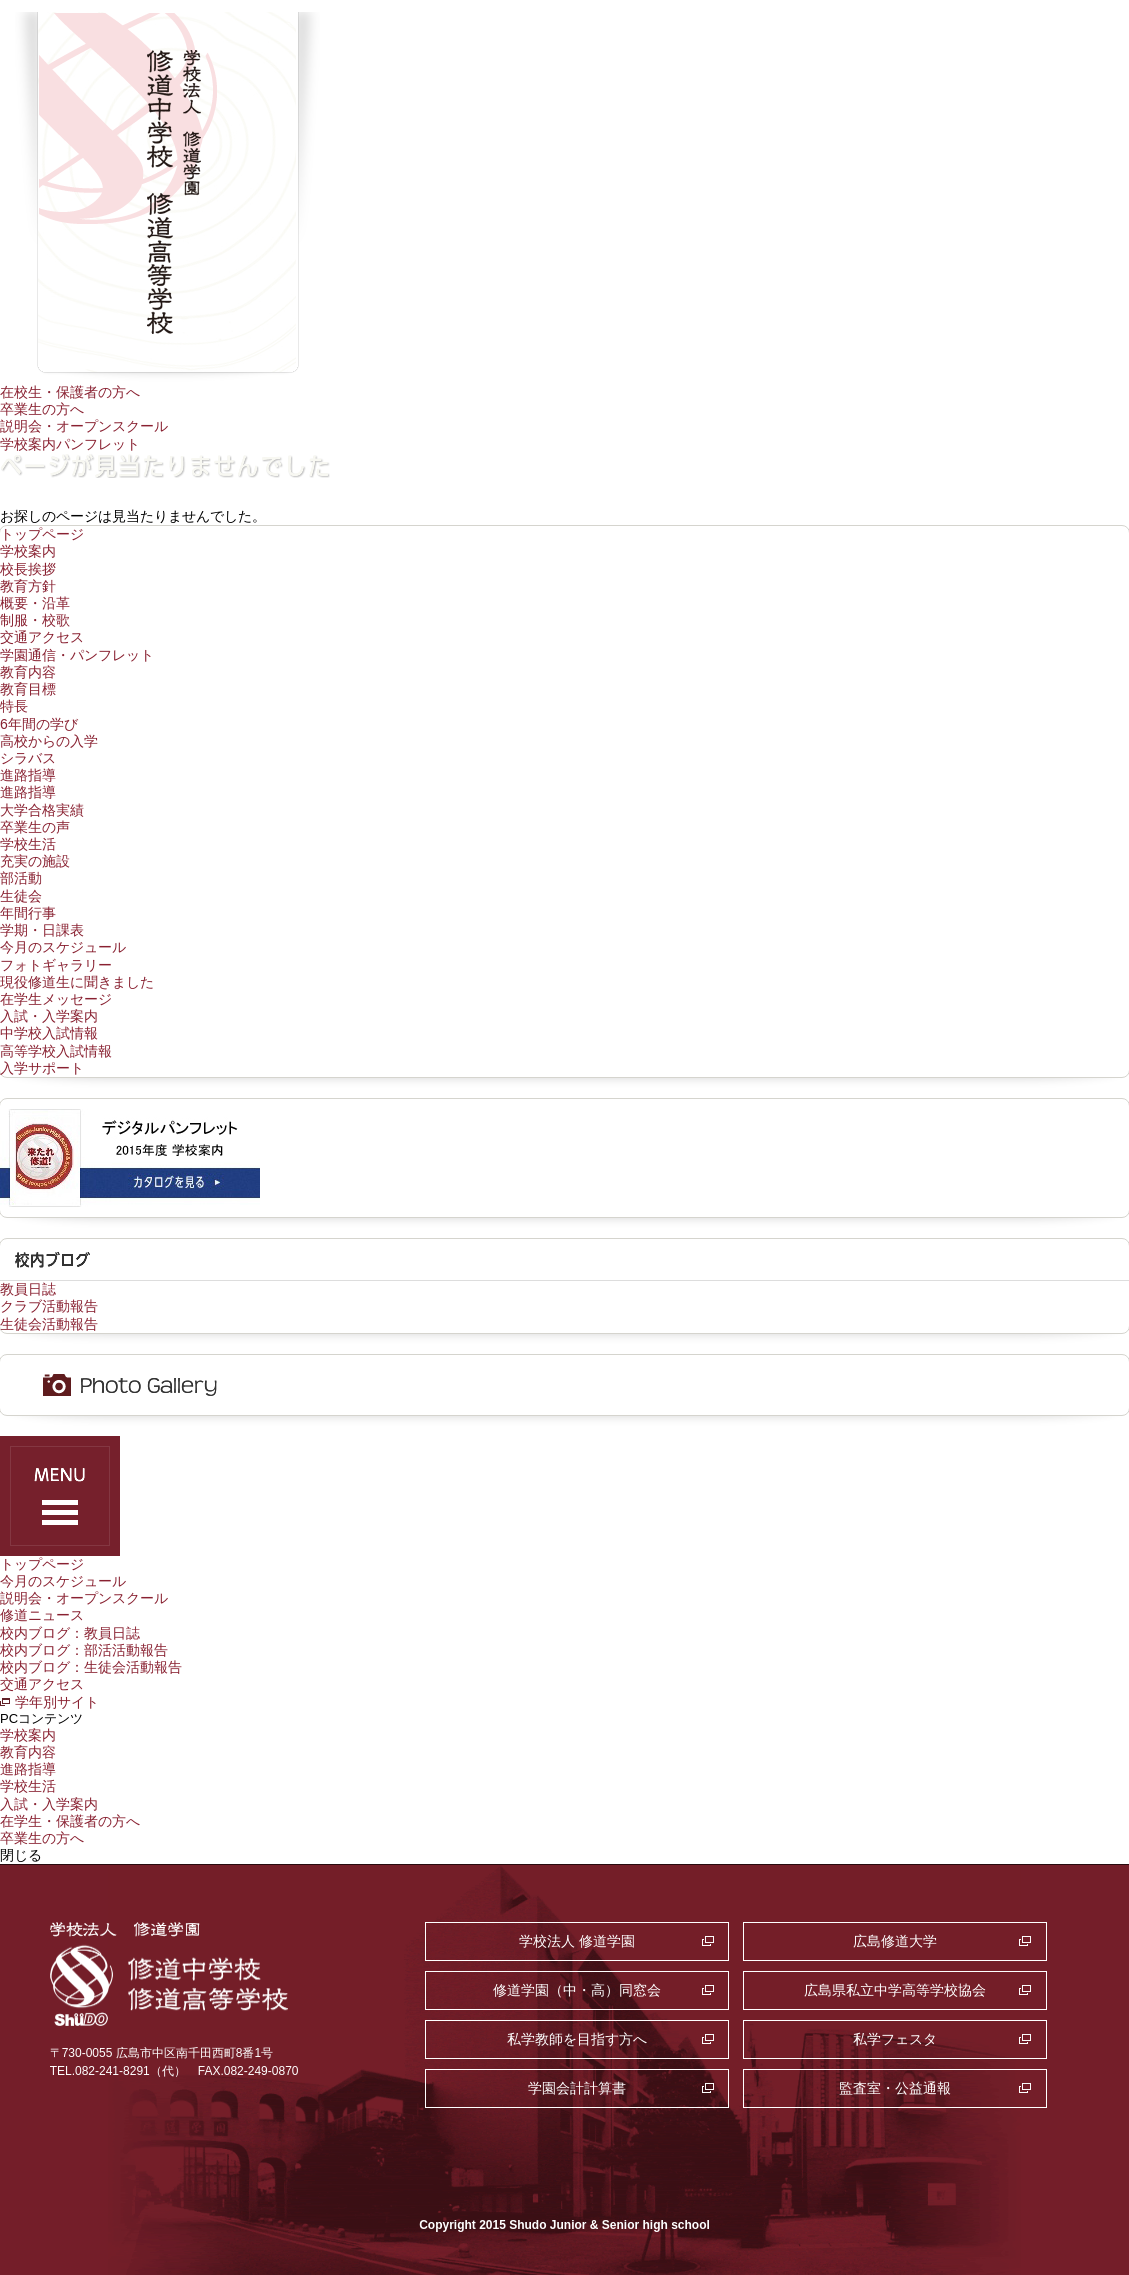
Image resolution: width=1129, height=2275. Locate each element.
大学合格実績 (42, 810)
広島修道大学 (895, 1941)
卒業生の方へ (42, 409)
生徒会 (21, 896)
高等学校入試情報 (56, 1051)
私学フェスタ (895, 2039)
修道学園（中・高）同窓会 (577, 1990)
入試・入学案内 (49, 1016)
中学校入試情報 (49, 1033)
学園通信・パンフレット (77, 655)
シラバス (28, 758)
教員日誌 (28, 1289)
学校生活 (28, 844)
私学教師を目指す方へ (577, 2039)
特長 (14, 706)
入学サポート (42, 1068)
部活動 (21, 878)
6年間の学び (39, 724)
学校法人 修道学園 (577, 1941)
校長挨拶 (28, 569)
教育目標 (28, 689)
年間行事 (28, 913)
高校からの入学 (49, 741)
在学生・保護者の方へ (70, 1821)
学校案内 (28, 551)
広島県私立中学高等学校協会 (895, 1990)
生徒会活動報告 (49, 1324)
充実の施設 (35, 861)
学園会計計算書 (577, 2088)
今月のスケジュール (63, 947)
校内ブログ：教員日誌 (70, 1633)
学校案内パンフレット (70, 444)
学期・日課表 (42, 930)
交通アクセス (42, 637)
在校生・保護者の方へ (70, 392)
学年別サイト (57, 1702)
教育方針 (28, 586)
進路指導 (28, 775)
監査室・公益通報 (895, 2088)
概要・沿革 (35, 603)
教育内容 (28, 672)
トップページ (42, 534)
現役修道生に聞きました (77, 982)
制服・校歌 (35, 620)
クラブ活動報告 (49, 1306)
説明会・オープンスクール (84, 426)
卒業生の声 (35, 827)
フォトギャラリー (56, 965)
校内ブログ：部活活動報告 (84, 1650)
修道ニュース (42, 1615)
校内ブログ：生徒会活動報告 (91, 1667)
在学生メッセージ (56, 999)
